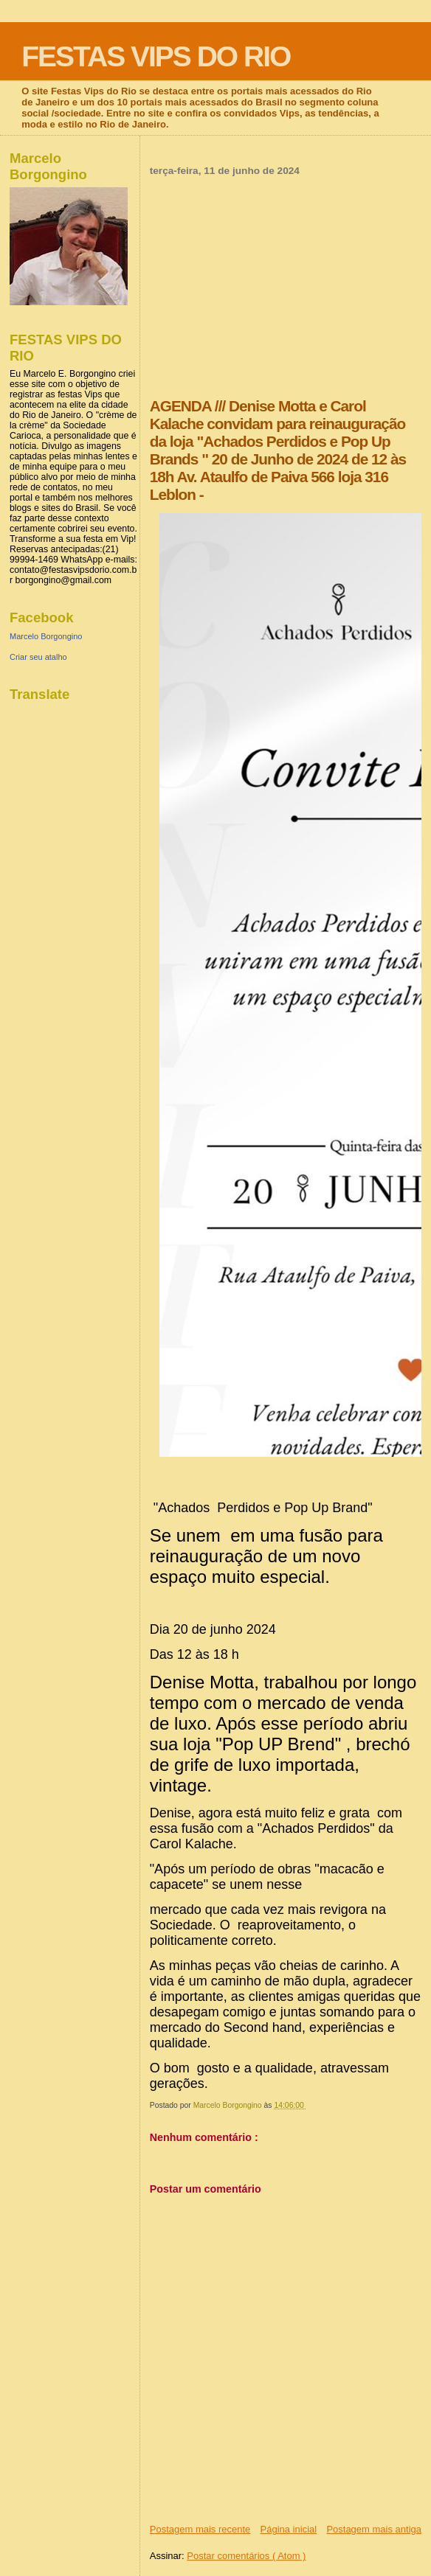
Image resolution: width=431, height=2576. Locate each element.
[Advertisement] (285, 287)
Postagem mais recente (200, 2529)
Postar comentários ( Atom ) (246, 2555)
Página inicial (289, 2529)
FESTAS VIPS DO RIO (155, 56)
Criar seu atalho (38, 656)
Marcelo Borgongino (46, 636)
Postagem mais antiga (373, 2529)
